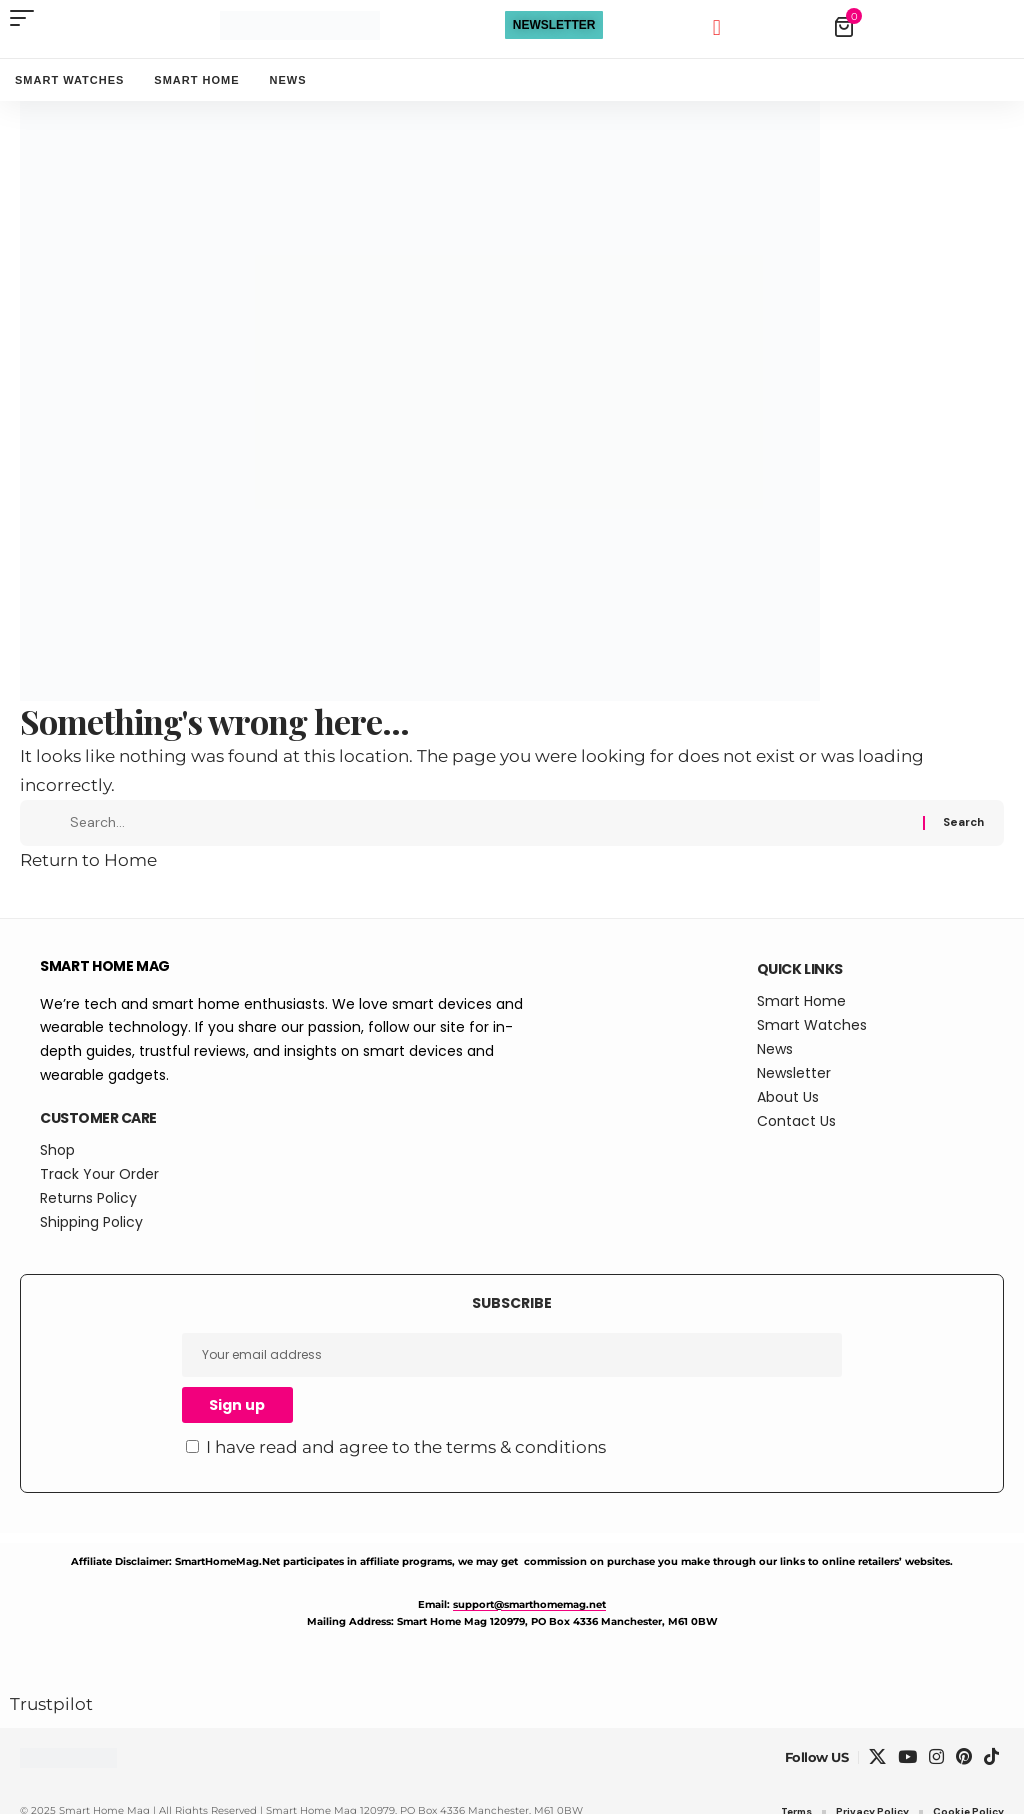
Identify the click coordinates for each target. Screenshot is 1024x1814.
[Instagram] (936, 1773)
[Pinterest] (964, 1773)
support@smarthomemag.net (529, 1619)
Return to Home (88, 876)
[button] (27, 18)
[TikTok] (991, 1773)
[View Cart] (921, 27)
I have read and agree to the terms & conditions (406, 1463)
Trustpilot (51, 1719)
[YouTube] (907, 1773)
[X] (877, 1773)
